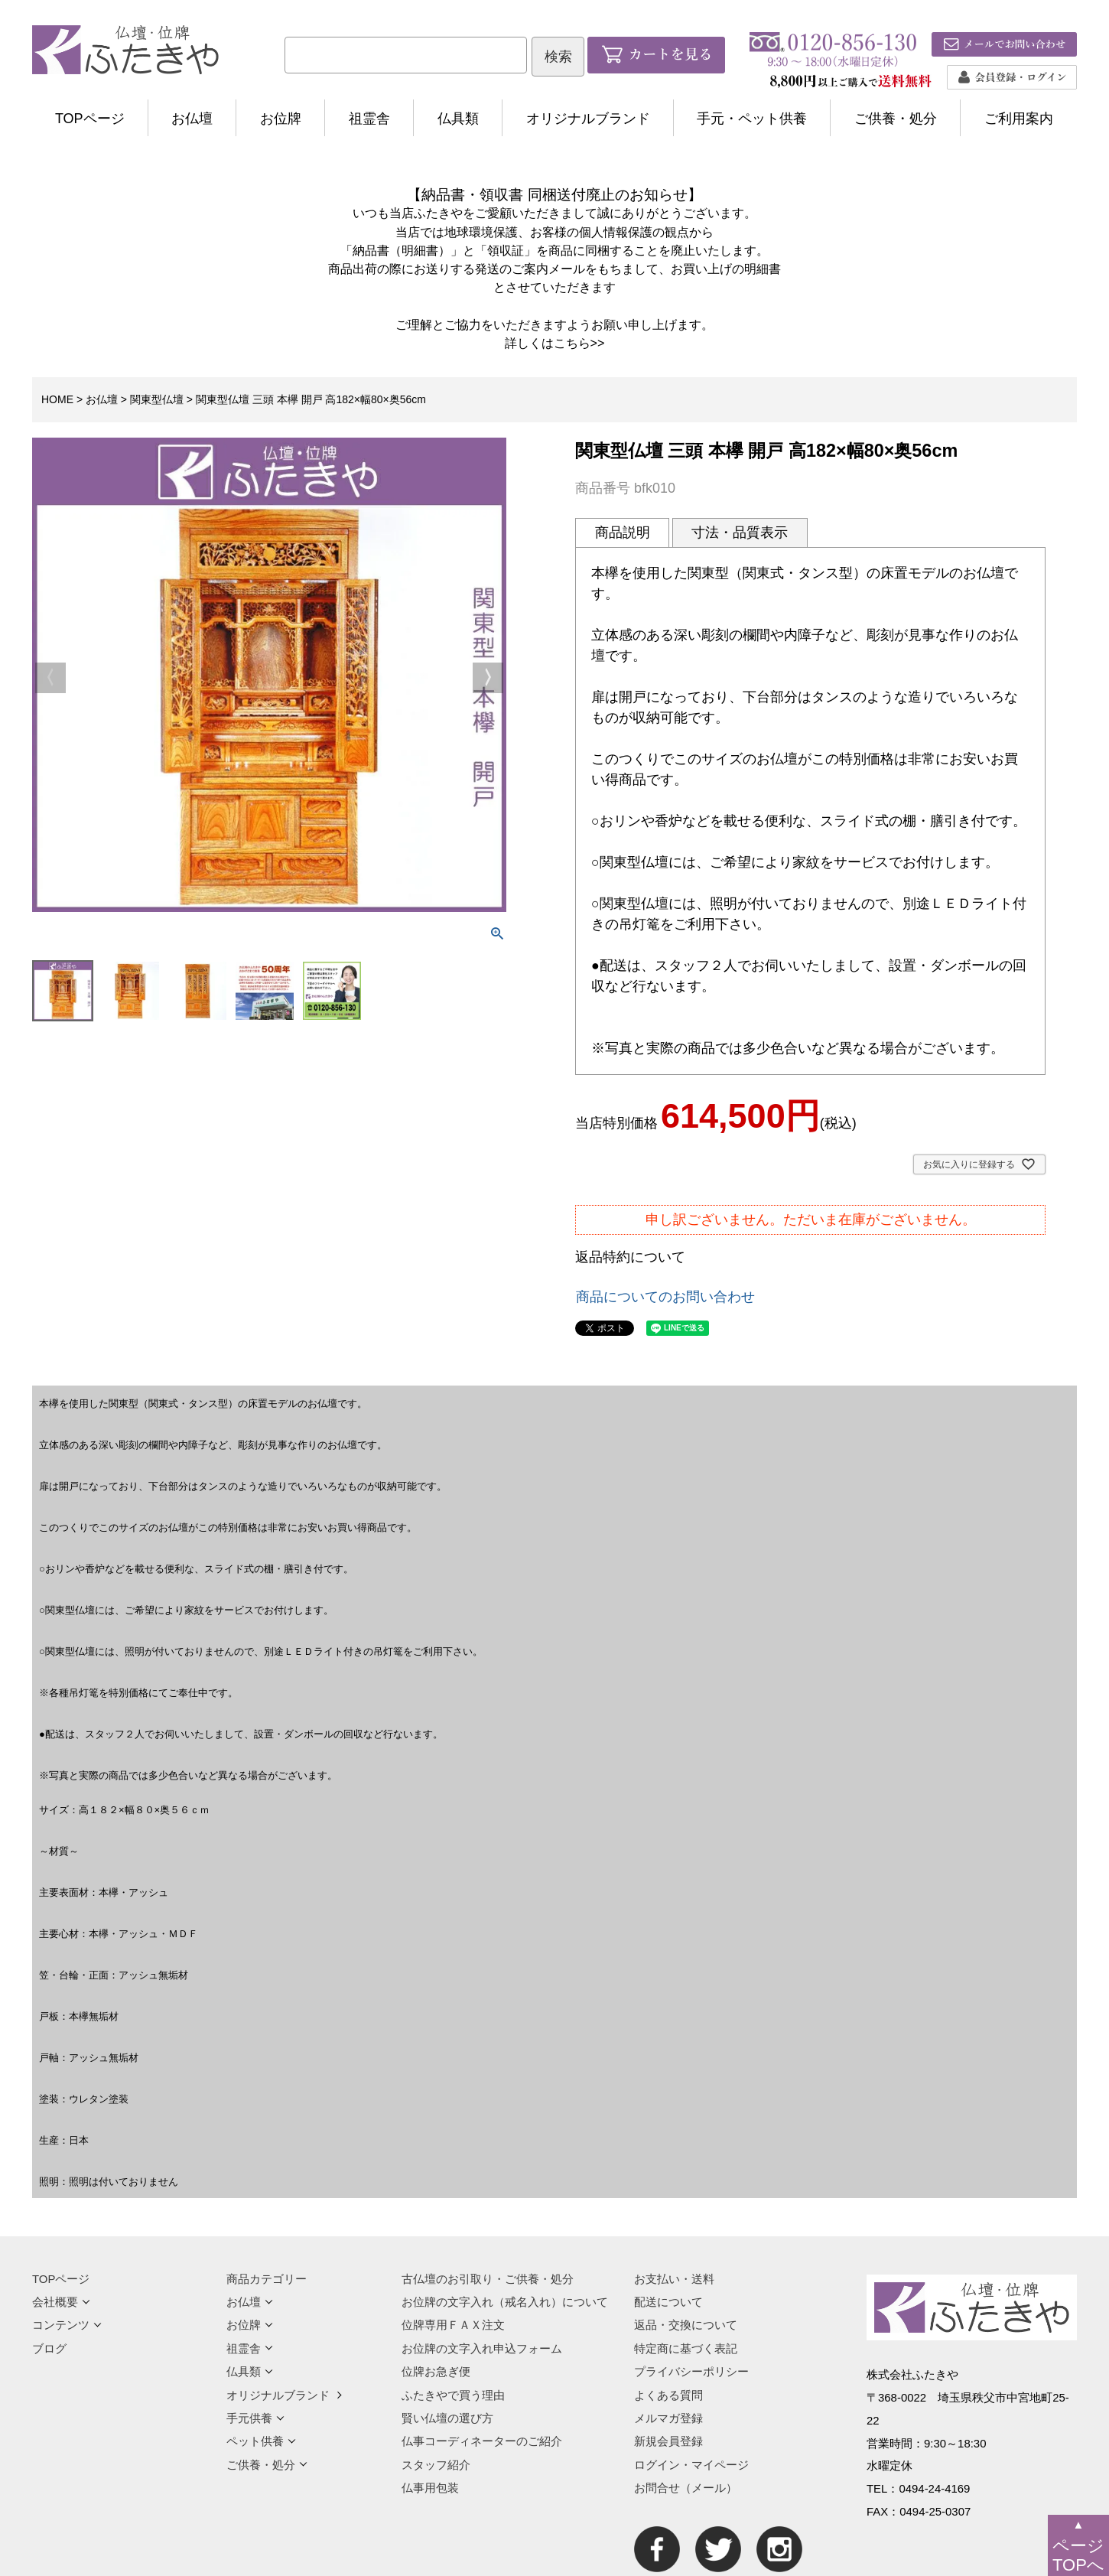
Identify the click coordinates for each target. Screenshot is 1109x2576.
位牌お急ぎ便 (436, 2371)
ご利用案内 (1018, 118)
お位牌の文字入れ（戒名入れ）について (505, 2301)
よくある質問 (668, 2395)
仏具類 (458, 118)
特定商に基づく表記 (685, 2348)
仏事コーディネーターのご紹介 (482, 2440)
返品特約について (630, 1257)
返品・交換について (685, 2324)
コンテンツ (67, 2324)
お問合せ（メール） (685, 2487)
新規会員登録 (668, 2440)
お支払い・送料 (674, 2278)
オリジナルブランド (588, 118)
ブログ (49, 2348)
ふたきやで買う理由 (453, 2395)
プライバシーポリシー (691, 2371)
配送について (668, 2301)
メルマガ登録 (668, 2418)
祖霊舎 (369, 118)
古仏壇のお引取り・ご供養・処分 (488, 2278)
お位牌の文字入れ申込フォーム (482, 2348)
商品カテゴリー (266, 2278)
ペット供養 (261, 2440)
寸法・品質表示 (739, 532)
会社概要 (61, 2301)
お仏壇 (192, 118)
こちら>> (579, 343)
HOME (57, 399)
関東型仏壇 (157, 399)
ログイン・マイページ (691, 2464)
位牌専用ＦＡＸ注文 (453, 2324)
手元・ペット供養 (752, 118)
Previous (50, 678)
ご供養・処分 (895, 118)
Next (488, 678)
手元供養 (255, 2418)
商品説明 (622, 532)
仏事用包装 (430, 2487)
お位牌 (280, 118)
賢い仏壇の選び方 (447, 2418)
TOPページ (90, 118)
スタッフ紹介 (436, 2464)
